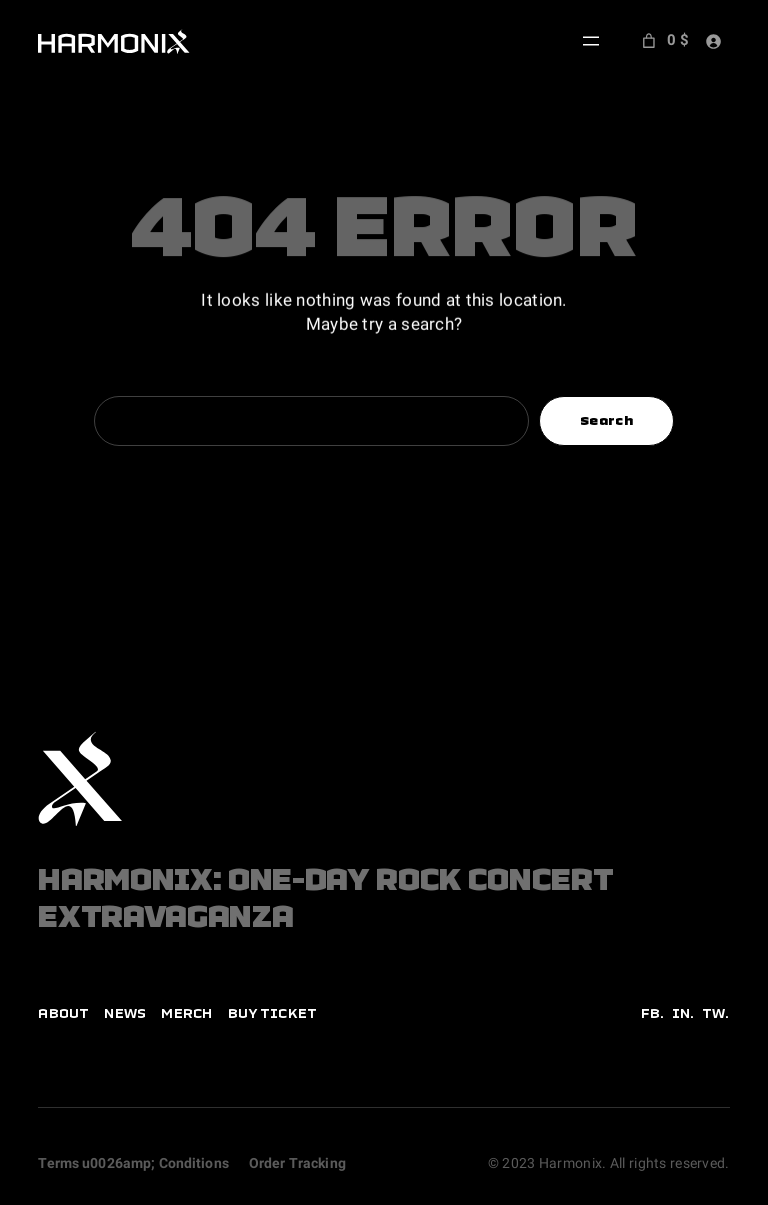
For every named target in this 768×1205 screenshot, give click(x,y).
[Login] (713, 41)
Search (606, 420)
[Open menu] (591, 41)
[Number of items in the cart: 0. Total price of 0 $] (663, 41)
